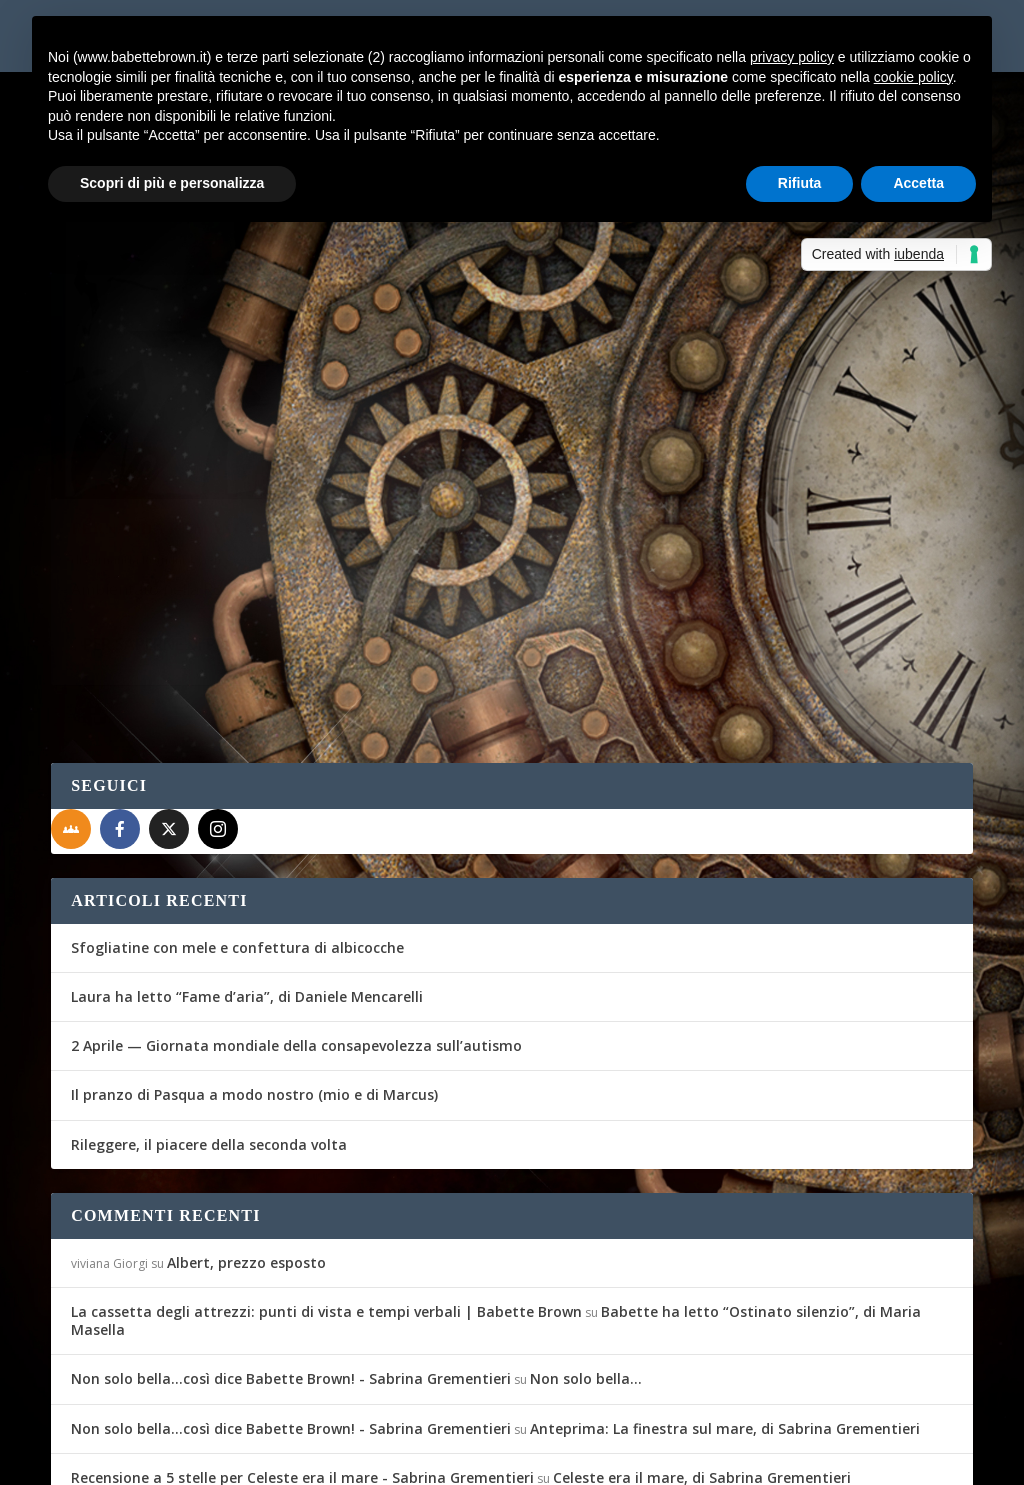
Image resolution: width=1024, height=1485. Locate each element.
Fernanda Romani (135, 454)
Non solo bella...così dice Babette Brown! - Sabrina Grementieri (291, 1268)
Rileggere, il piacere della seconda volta (209, 1033)
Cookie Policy (605, 1457)
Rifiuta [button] (800, 183)
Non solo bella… (586, 1268)
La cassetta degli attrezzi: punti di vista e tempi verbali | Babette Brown (326, 1200)
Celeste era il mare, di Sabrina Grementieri (702, 1366)
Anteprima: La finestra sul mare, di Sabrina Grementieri (725, 1317)
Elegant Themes (200, 1457)
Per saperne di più (157, 566)
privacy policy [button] (792, 57)
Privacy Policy (499, 1457)
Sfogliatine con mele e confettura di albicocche (237, 836)
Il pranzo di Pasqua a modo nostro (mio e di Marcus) (254, 984)
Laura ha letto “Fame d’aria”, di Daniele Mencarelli (247, 885)
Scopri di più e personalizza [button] (172, 183)
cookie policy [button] (913, 77)
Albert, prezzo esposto (246, 1151)
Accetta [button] (918, 183)
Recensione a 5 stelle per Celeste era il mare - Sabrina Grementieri (302, 1366)
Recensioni (308, 454)
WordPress (401, 1457)
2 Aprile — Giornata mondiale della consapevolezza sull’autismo (296, 935)
